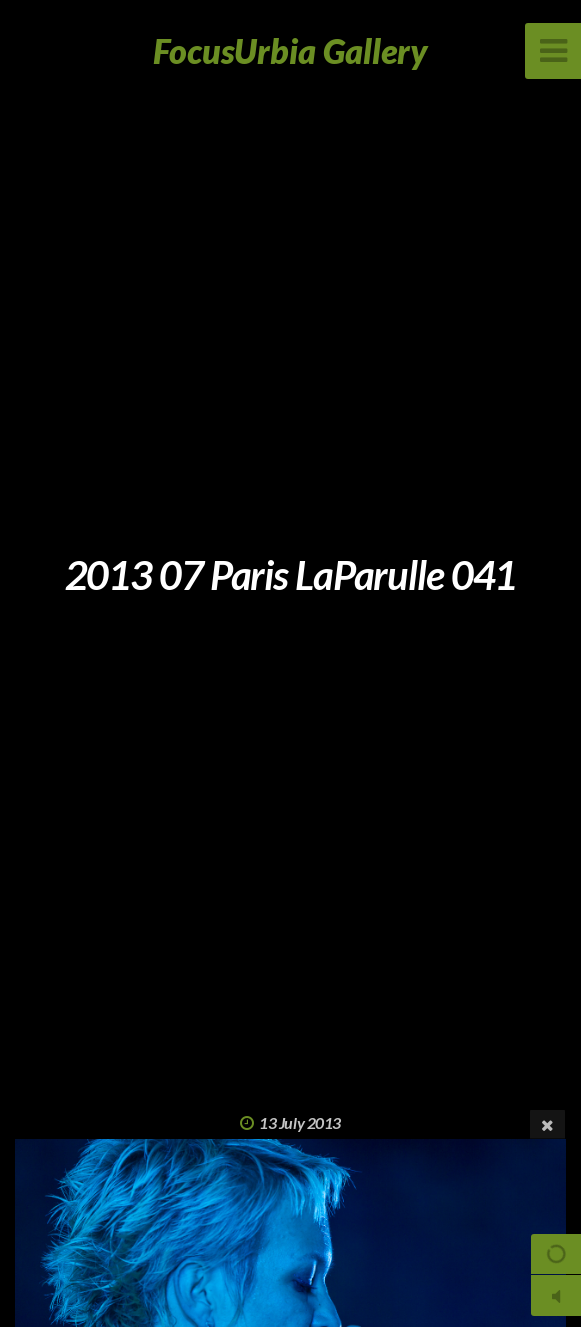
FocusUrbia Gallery (290, 50)
